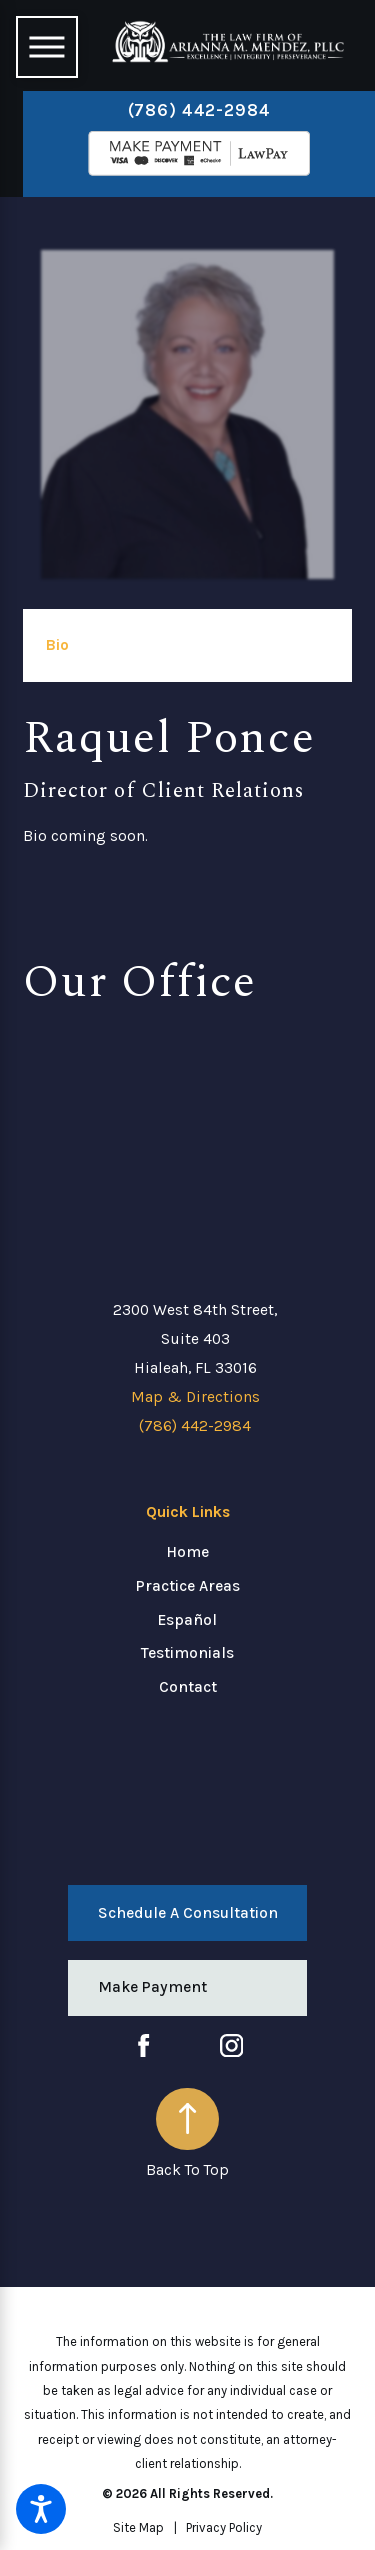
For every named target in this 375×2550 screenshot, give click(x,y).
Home (187, 1552)
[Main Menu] (47, 47)
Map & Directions (195, 1397)
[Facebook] (143, 2045)
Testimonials (187, 1653)
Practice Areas (188, 1586)
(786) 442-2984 (199, 110)
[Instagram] (231, 2045)
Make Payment (152, 1987)
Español (187, 1620)
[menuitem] (187, 1553)
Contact (188, 1687)
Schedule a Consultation (188, 1913)
